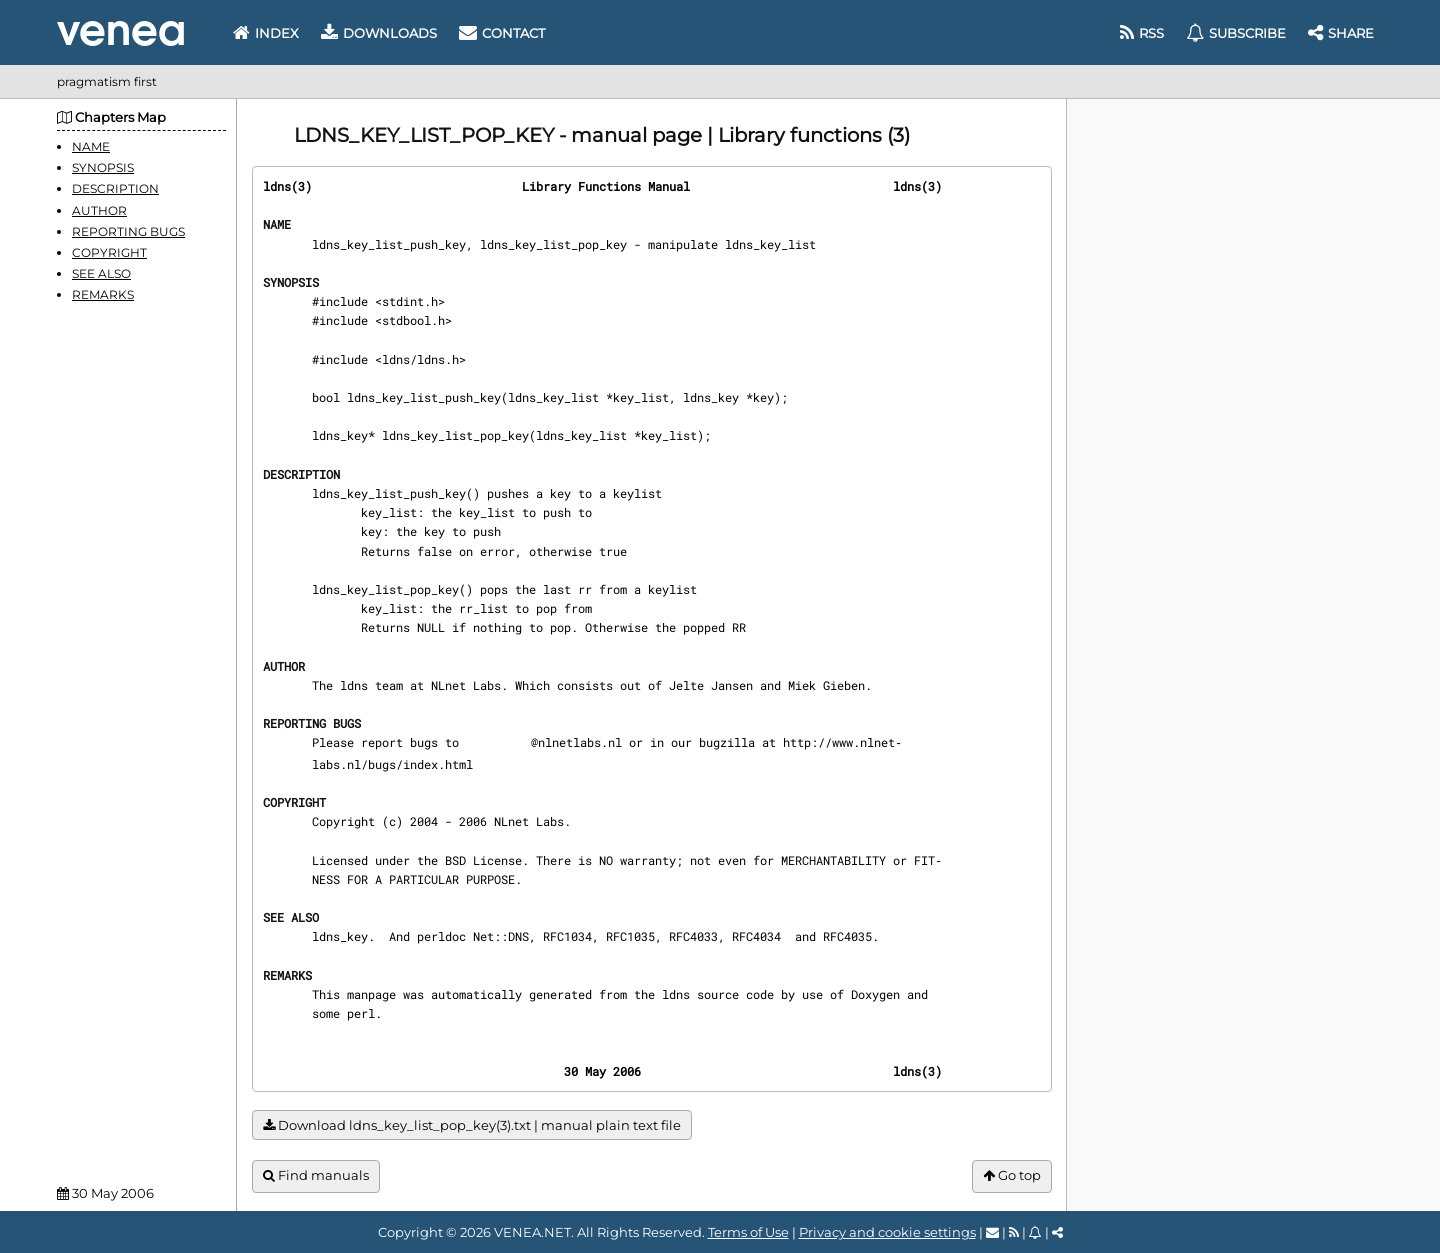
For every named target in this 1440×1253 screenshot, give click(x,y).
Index (266, 33)
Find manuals (316, 1175)
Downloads (379, 33)
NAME (91, 146)
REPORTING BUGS (128, 231)
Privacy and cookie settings (887, 1232)
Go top (1012, 1175)
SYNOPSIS (103, 167)
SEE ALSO (101, 273)
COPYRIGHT (109, 252)
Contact (502, 33)
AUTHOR (99, 210)
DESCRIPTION (115, 188)
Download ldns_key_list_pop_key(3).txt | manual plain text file (472, 1125)
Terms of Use (748, 1232)
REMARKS (103, 294)
